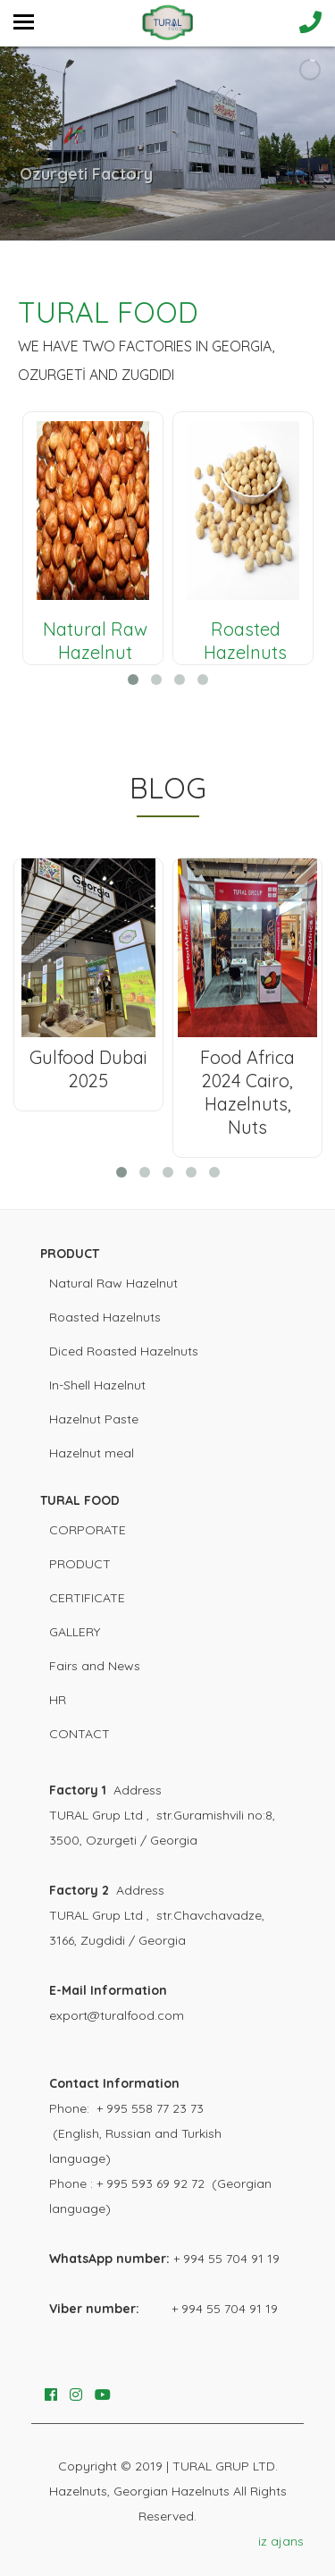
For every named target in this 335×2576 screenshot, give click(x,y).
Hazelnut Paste (93, 1419)
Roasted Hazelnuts (105, 1317)
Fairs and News (94, 1666)
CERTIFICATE (87, 1598)
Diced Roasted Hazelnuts (123, 1351)
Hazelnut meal (91, 1453)
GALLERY (74, 1632)
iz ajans (281, 2541)
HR (57, 1700)
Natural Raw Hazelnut (113, 1283)
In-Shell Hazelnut (97, 1385)
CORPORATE (87, 1530)
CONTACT (79, 1734)
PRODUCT (80, 1564)
